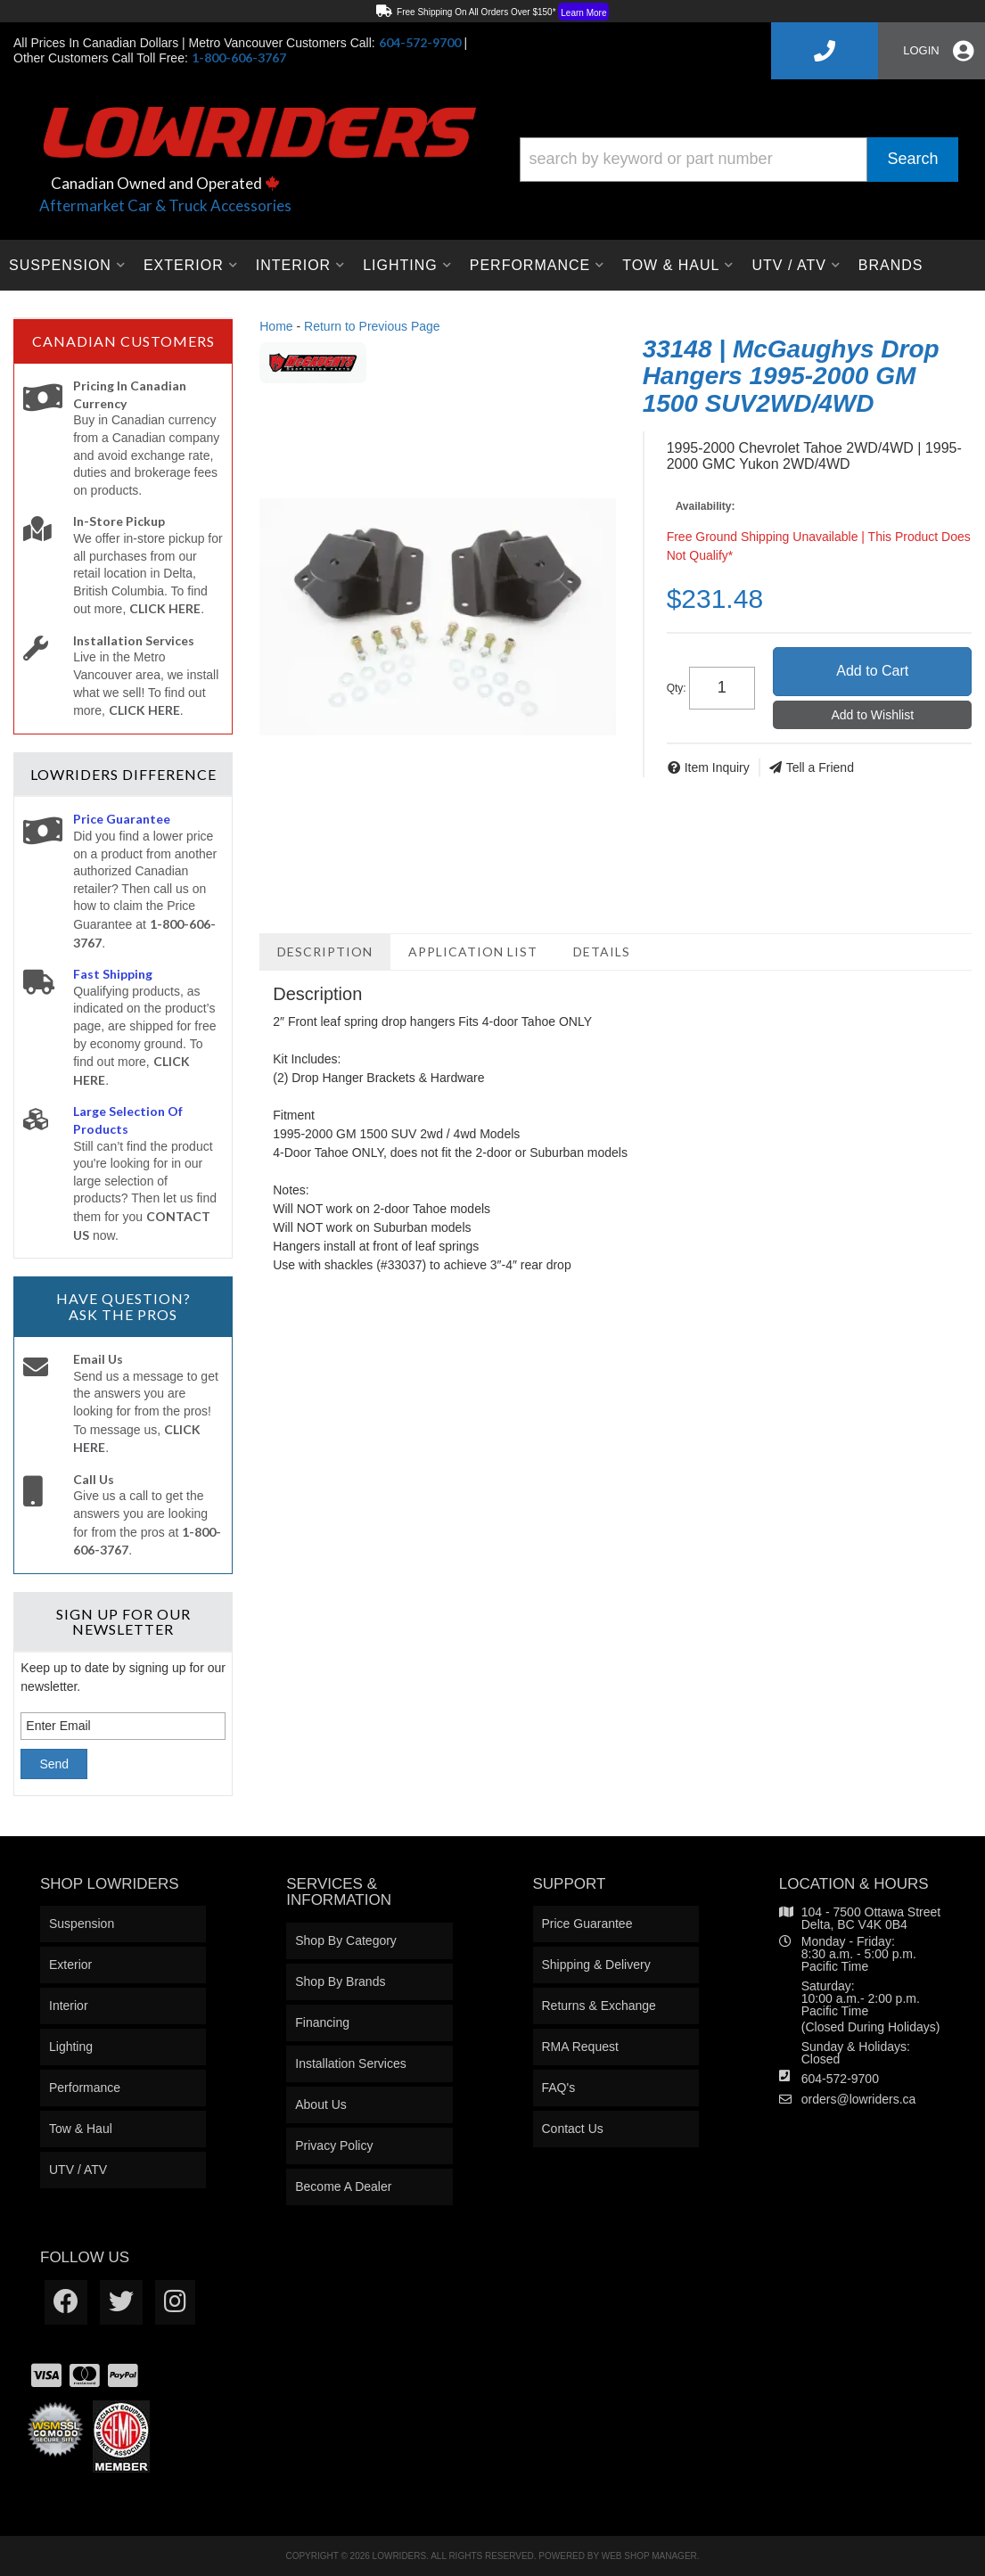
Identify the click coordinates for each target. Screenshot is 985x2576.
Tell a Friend (820, 767)
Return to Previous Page (372, 326)
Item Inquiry (717, 767)
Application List (473, 951)
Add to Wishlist (872, 715)
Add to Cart (872, 670)
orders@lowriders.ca (858, 2099)
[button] (739, 159)
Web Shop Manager (649, 2556)
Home (275, 326)
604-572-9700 (840, 2078)
